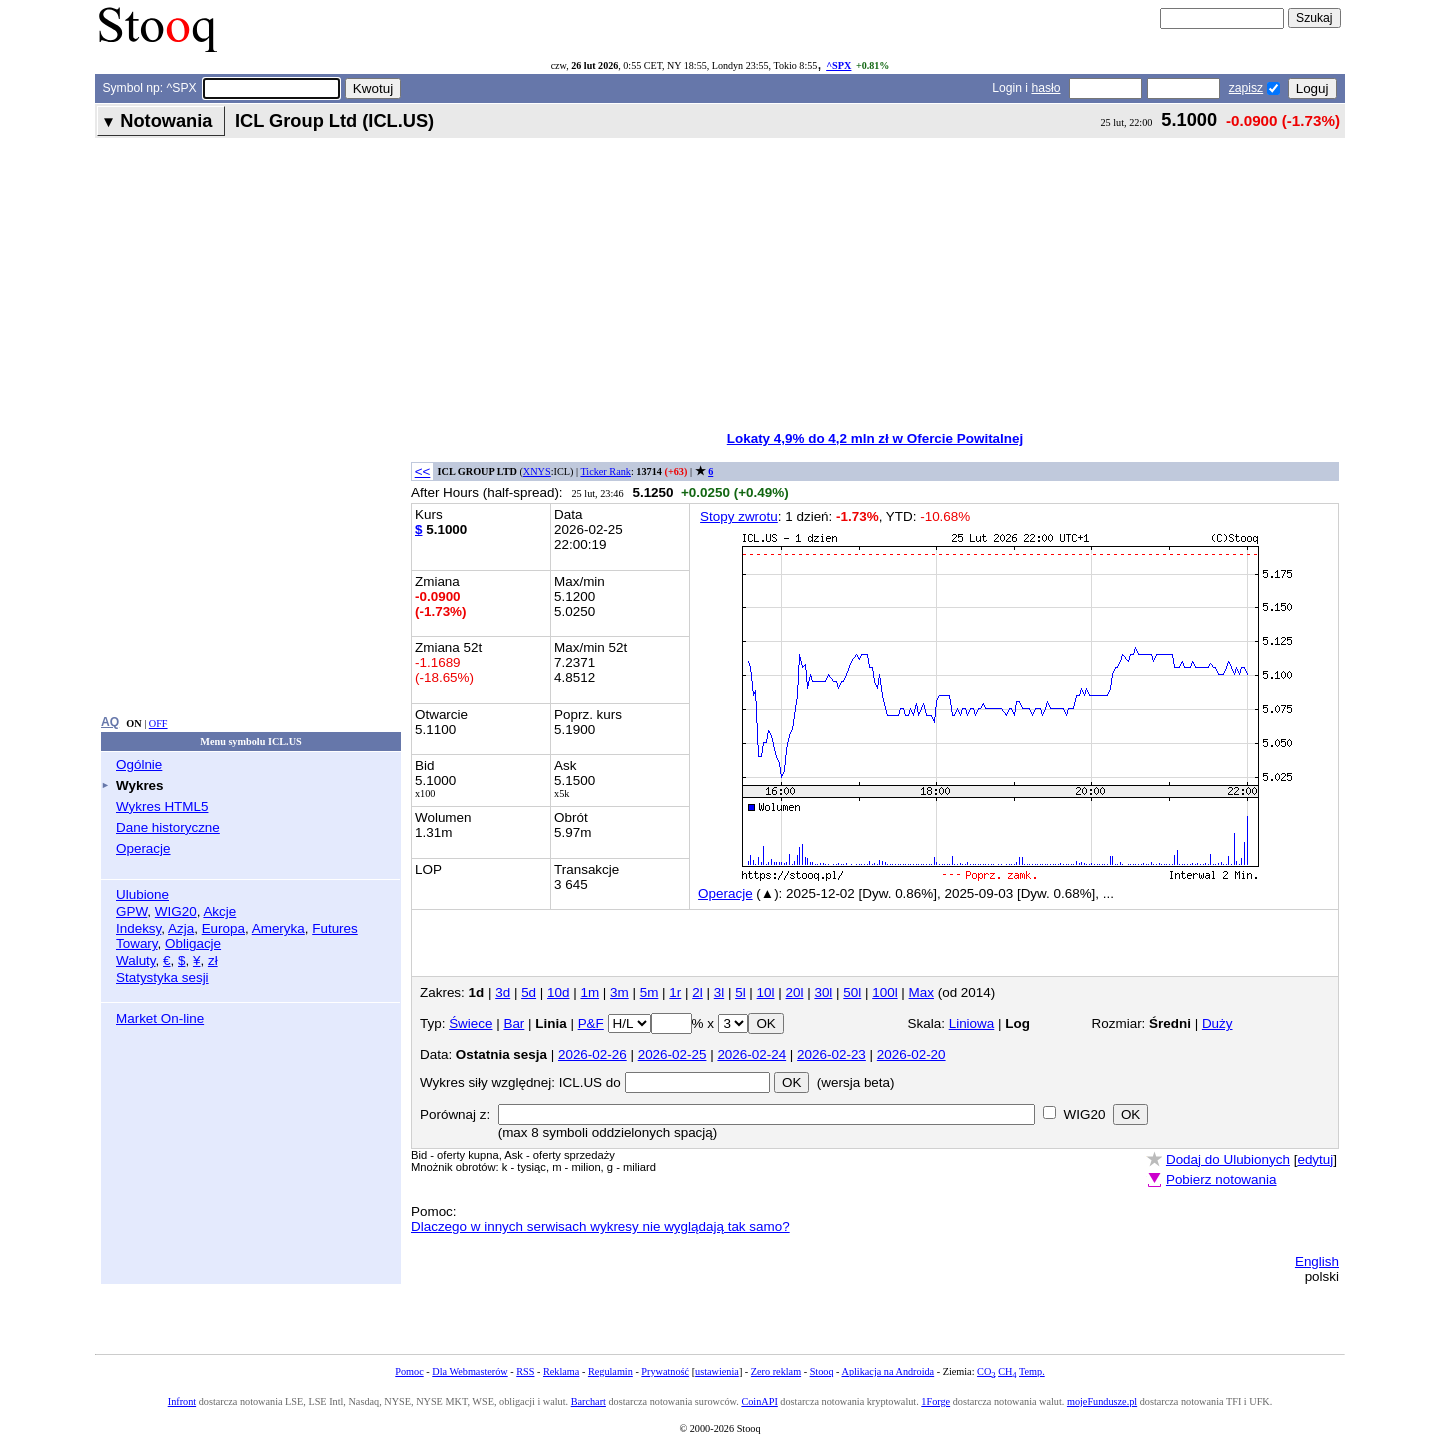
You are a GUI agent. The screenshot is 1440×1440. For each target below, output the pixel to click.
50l (852, 992)
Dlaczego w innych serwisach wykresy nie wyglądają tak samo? (600, 1226)
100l (884, 992)
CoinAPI (759, 1401)
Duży (1217, 1023)
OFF (158, 723)
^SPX (838, 65)
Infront (182, 1401)
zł (213, 960)
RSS (525, 1371)
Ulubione (142, 894)
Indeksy (138, 928)
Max (921, 992)
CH (1007, 1371)
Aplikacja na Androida (888, 1371)
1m (589, 992)
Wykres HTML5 (162, 806)
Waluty (136, 960)
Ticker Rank (605, 471)
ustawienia (717, 1371)
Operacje (143, 848)
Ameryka (278, 928)
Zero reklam (776, 1371)
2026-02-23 (831, 1054)
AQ (110, 722)
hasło (1045, 88)
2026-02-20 (911, 1054)
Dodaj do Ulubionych (1228, 1159)
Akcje (219, 911)
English (1317, 1261)
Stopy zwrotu (739, 516)
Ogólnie (139, 764)
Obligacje (193, 943)
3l (719, 992)
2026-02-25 (672, 1054)
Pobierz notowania (1221, 1179)
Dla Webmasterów (469, 1371)
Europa (223, 928)
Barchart (588, 1401)
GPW (131, 911)
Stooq (822, 1371)
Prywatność (665, 1371)
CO (986, 1371)
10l (766, 992)
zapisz (1246, 88)
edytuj (1315, 1159)
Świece (470, 1023)
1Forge (935, 1401)
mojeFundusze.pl (1102, 1401)
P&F (591, 1023)
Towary (137, 943)
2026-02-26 (592, 1054)
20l (795, 992)
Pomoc (409, 1371)
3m (619, 992)
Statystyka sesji (162, 977)
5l (740, 992)
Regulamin (610, 1371)
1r (675, 992)
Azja (181, 928)
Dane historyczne (168, 827)
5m (649, 992)
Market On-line (160, 1018)
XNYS (537, 471)
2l (697, 992)
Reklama (561, 1371)
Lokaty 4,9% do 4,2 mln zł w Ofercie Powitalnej (875, 438)
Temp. (1032, 1371)
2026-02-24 (751, 1054)
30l (823, 992)
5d (528, 992)
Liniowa (972, 1023)
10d (558, 992)
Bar (513, 1023)
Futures (335, 928)
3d (502, 992)
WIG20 (176, 911)
